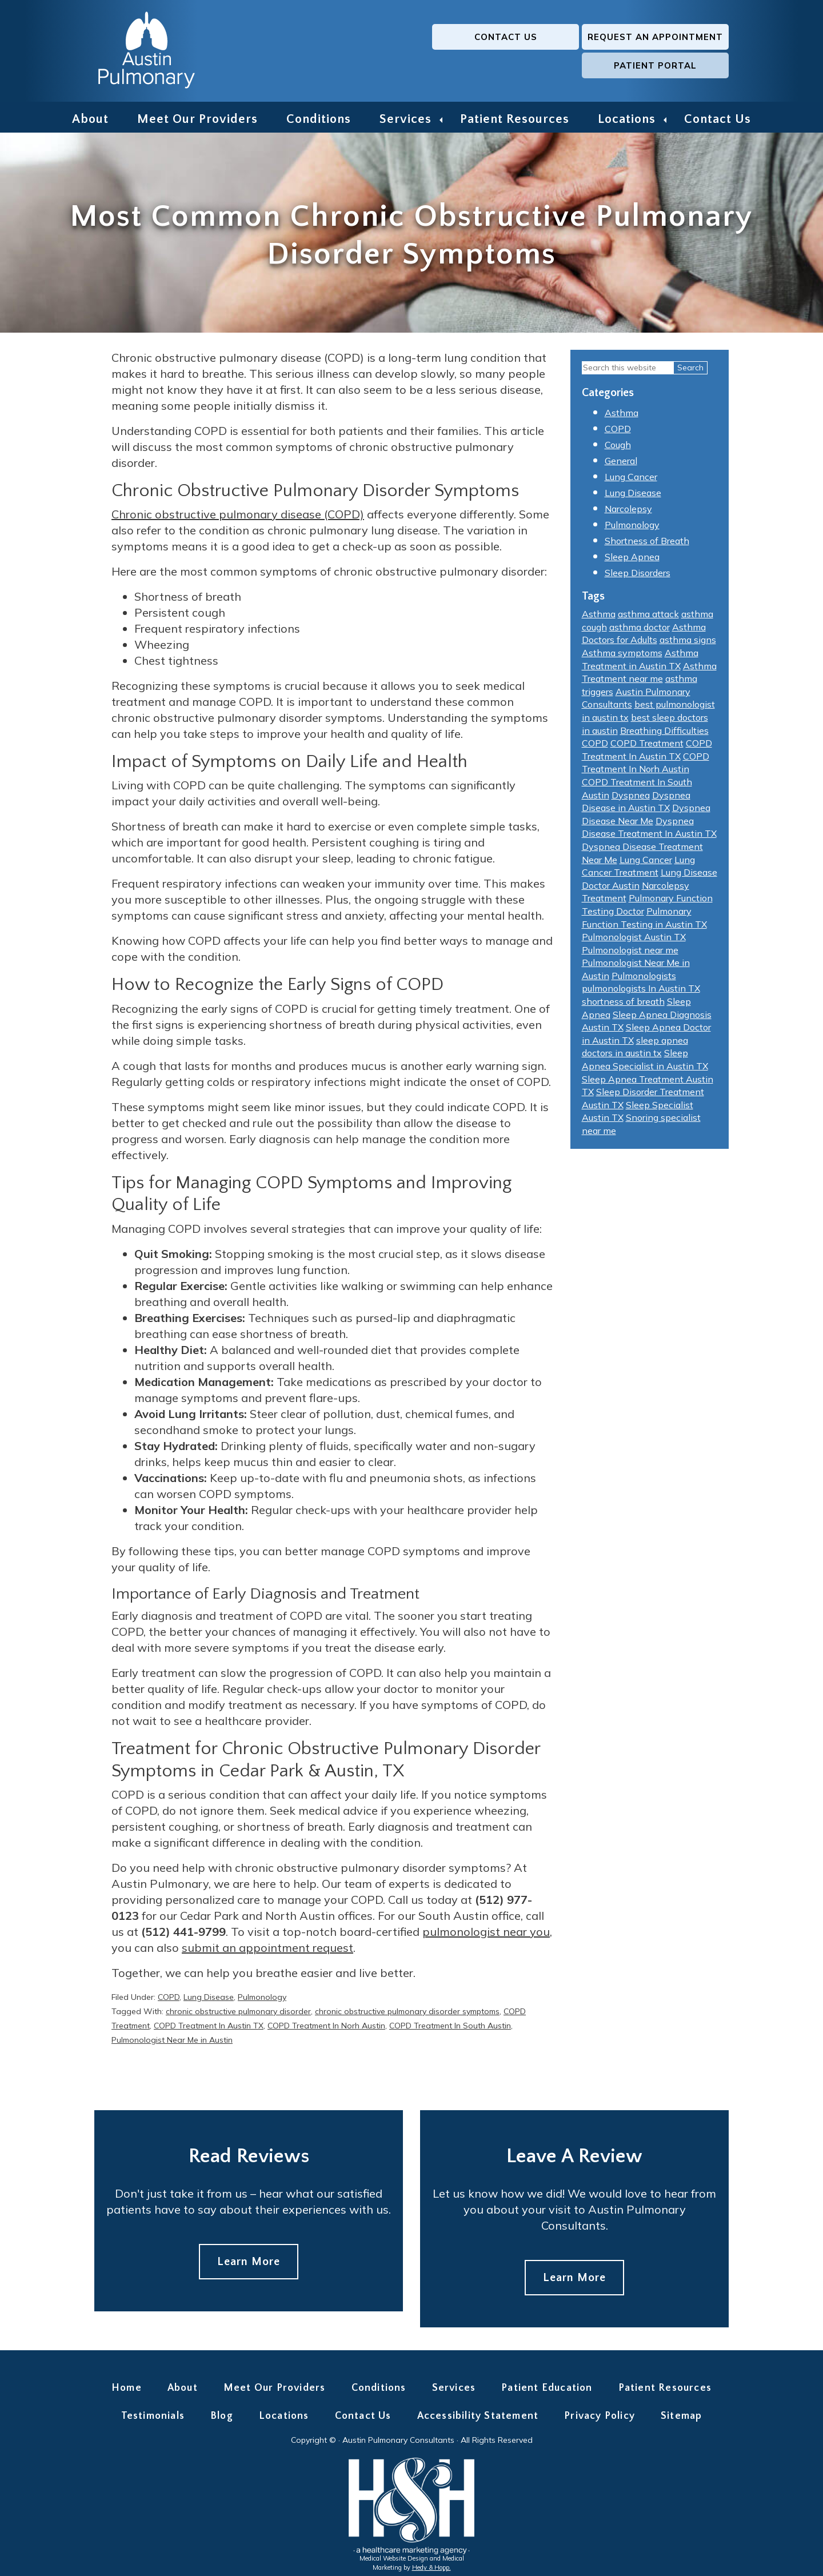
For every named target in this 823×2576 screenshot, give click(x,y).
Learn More (248, 2265)
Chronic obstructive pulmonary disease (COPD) (237, 517)
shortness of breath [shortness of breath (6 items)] (623, 1005)
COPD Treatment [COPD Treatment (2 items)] (647, 747)
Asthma (621, 416)
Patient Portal (657, 51)
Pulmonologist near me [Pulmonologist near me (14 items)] (630, 953)
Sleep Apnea (632, 560)
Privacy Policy (599, 2420)
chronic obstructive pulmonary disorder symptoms (407, 2015)
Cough (618, 448)
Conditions (318, 118)
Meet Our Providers (197, 118)
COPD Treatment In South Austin (450, 2029)
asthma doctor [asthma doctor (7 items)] (639, 630)
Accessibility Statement (478, 2420)
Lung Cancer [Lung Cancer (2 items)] (646, 863)
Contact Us (365, 51)
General (621, 464)
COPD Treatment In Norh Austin (326, 2029)
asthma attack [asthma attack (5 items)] (648, 618)
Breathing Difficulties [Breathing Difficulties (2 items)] (664, 734)
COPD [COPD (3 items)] (595, 747)
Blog (221, 2420)
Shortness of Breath (647, 544)
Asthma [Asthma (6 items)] (599, 618)
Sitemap (681, 2420)
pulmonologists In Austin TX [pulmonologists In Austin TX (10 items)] (641, 992)
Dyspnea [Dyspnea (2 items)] (631, 798)
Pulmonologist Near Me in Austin (172, 2043)
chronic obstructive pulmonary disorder (238, 2015)
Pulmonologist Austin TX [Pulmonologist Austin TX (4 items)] (634, 940)
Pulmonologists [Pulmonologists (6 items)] (644, 979)
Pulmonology (262, 2000)
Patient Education (546, 2391)
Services (405, 118)
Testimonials (153, 2420)
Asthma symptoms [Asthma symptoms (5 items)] (622, 656)
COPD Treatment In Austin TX (208, 2029)
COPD (168, 2000)
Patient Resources (514, 118)
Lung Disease (208, 2000)
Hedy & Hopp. (431, 2571)
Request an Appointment (512, 51)
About (90, 118)
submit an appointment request (267, 1951)
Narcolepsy (628, 512)
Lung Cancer (631, 480)
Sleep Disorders (637, 576)
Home (126, 2391)
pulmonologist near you (486, 1935)
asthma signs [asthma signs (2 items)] (688, 643)
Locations (627, 118)
